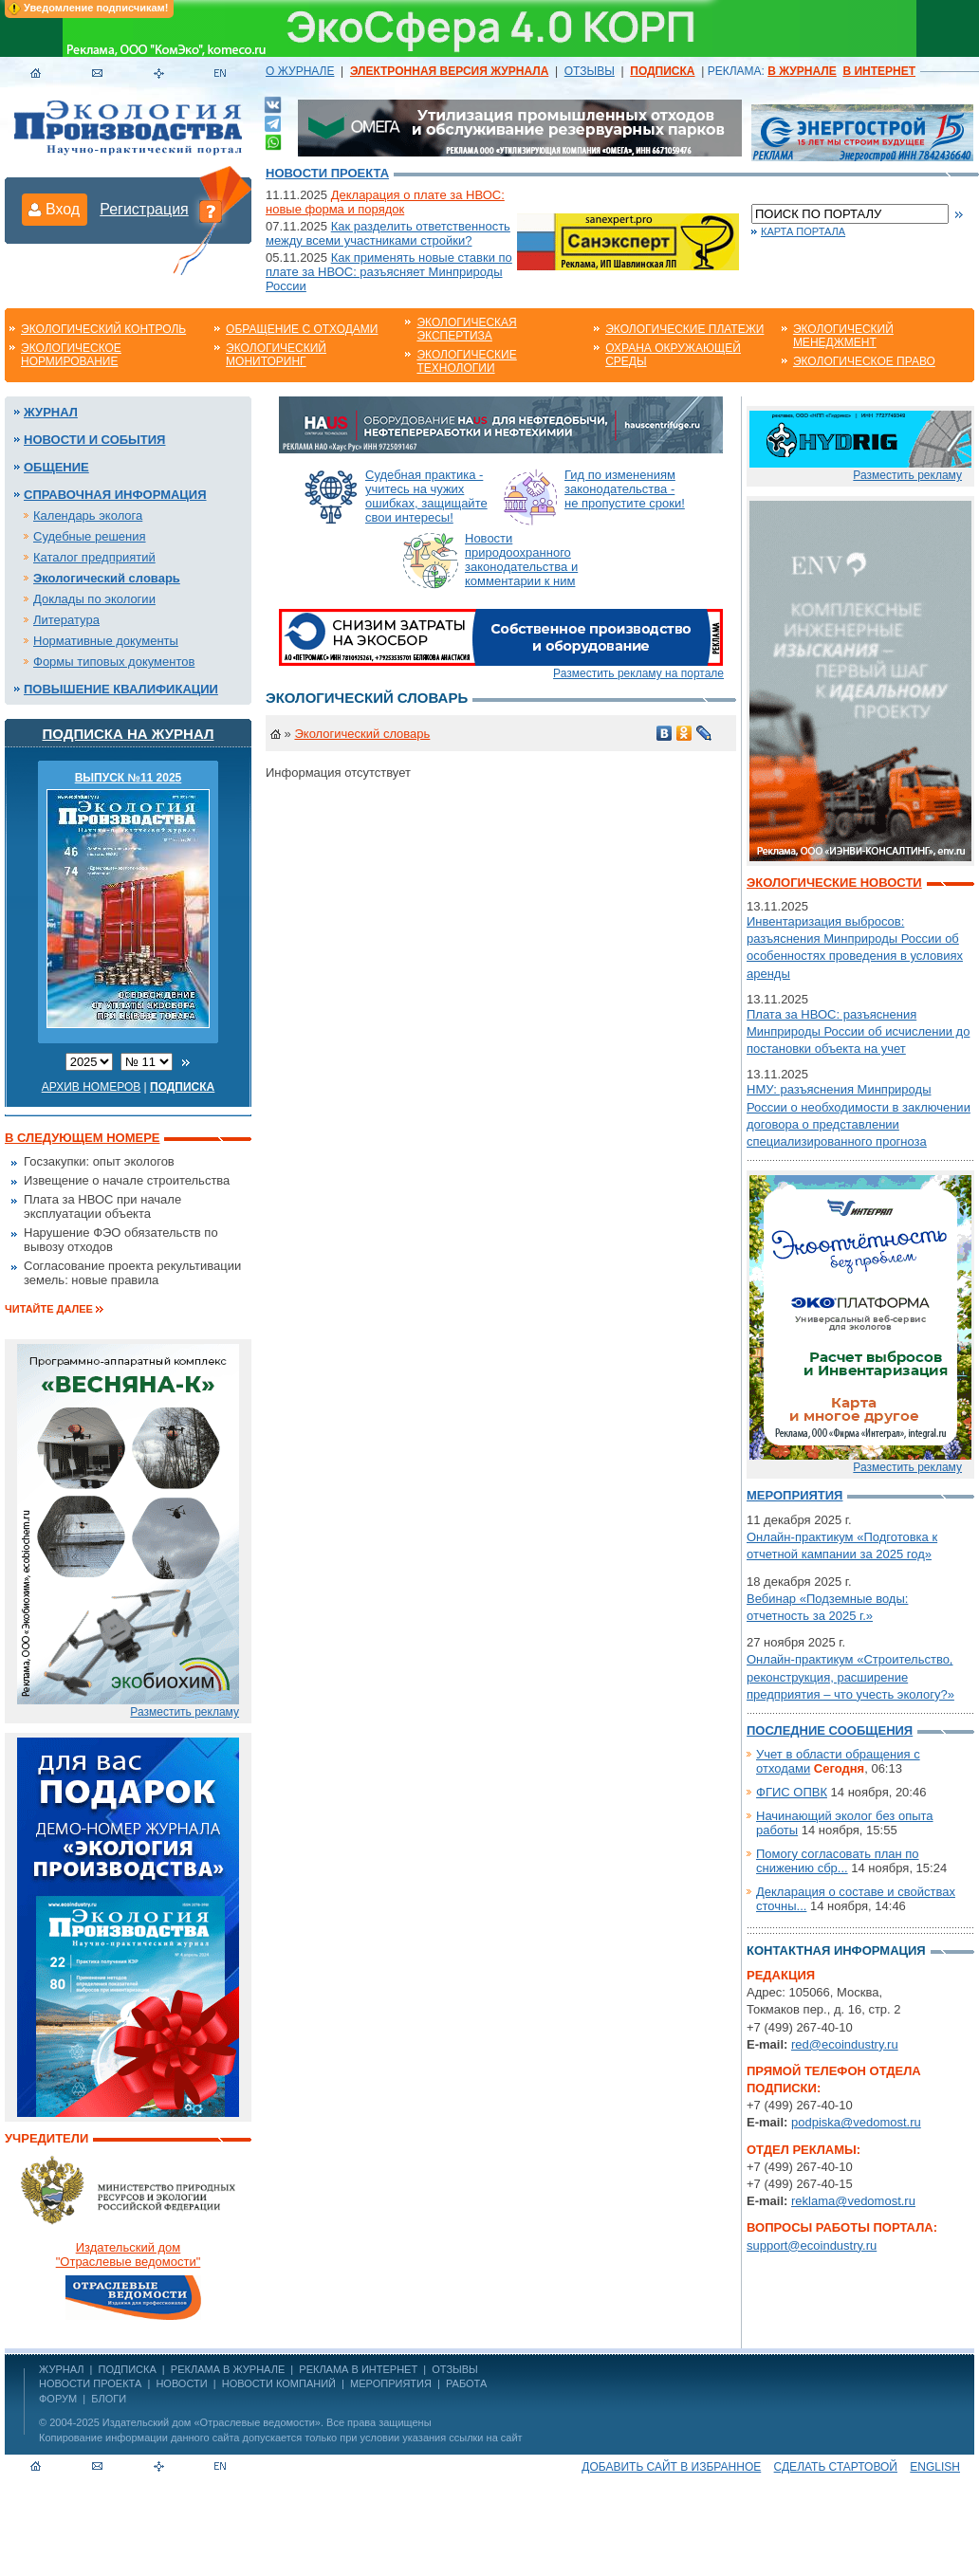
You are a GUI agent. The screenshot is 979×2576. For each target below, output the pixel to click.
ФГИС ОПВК (791, 1792)
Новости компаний (279, 2383)
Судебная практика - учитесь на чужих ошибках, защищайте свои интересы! (426, 496)
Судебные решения (89, 536)
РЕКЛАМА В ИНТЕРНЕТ (358, 2369)
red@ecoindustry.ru (844, 2044)
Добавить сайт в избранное (671, 2467)
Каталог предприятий (94, 557)
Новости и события (94, 439)
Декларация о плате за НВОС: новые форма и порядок (385, 202)
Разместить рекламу (184, 1712)
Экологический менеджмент (843, 335)
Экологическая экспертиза (466, 329)
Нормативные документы (105, 641)
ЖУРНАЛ (61, 2369)
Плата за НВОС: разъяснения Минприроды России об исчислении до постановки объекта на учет (858, 1031)
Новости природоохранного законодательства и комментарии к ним (521, 559)
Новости (181, 2383)
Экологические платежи (684, 329)
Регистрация (144, 209)
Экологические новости (834, 882)
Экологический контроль (103, 329)
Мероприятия (794, 1495)
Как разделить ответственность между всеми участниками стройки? (388, 233)
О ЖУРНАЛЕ (300, 71)
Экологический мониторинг (276, 354)
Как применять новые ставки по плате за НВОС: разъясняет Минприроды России (389, 271)
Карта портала (803, 231)
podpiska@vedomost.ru (856, 2122)
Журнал (51, 412)
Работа (466, 2383)
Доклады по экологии (94, 599)
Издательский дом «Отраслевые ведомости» (211, 2422)
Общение (56, 467)
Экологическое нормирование (71, 354)
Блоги (108, 2398)
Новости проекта (327, 173)
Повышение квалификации (121, 689)
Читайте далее (49, 1309)
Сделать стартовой (835, 2467)
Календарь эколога (87, 515)
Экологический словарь (106, 578)
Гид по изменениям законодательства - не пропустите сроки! (624, 489)
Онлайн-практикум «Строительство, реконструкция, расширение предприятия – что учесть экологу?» (850, 1676)
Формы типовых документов (113, 661)
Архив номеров (91, 1087)
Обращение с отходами (302, 329)
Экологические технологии (466, 361)
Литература (66, 620)
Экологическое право (864, 361)
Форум (58, 2398)
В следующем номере (82, 1138)
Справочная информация (115, 495)
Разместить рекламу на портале (638, 673)
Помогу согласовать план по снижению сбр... (837, 1861)
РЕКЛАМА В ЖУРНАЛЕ (228, 2369)
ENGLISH (935, 2467)
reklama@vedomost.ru (853, 2201)
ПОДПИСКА (128, 2369)
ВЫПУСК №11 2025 (128, 777)
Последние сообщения (830, 1730)
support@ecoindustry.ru (812, 2245)
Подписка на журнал (128, 734)
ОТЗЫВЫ (589, 71)
